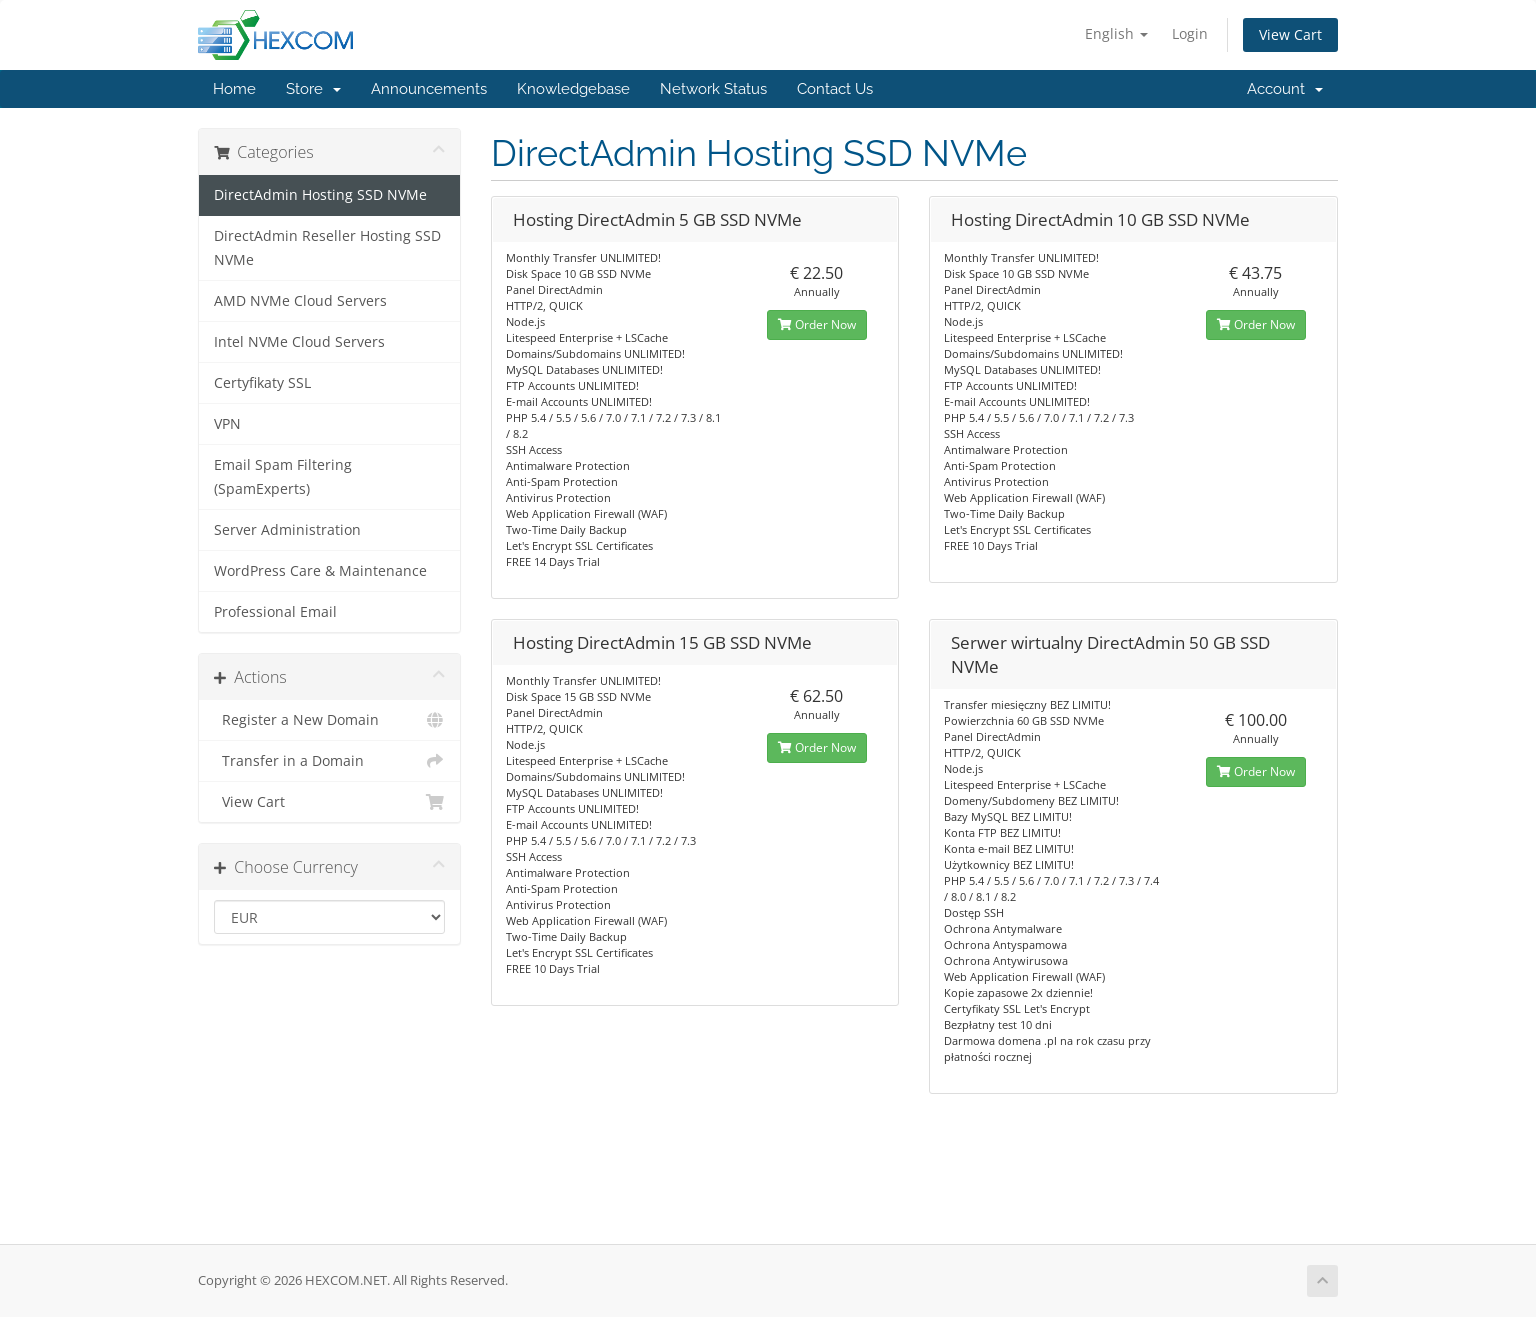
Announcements (429, 89)
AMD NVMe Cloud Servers (300, 301)
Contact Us (835, 89)
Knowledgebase (573, 89)
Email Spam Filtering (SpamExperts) (283, 477)
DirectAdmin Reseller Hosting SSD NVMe (327, 248)
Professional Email (275, 612)
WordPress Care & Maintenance (320, 571)
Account (1285, 89)
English (1116, 33)
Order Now (817, 324)
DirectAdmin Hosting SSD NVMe (320, 195)
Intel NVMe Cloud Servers (299, 342)
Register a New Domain (329, 720)
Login (1190, 33)
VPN (227, 424)
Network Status (713, 89)
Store (313, 89)
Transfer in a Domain (329, 761)
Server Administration (287, 530)
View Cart (1290, 34)
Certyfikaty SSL (262, 383)
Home (234, 89)
